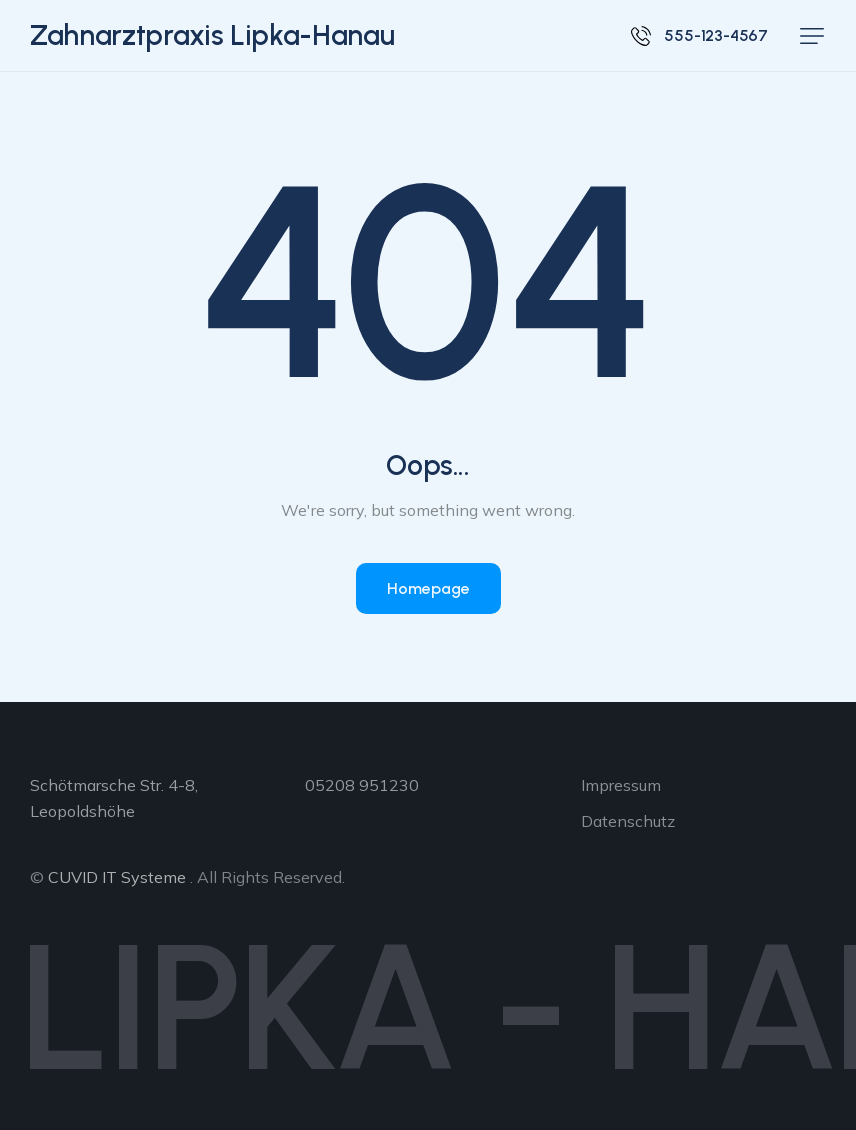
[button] (812, 36)
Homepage (428, 588)
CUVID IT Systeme (117, 877)
